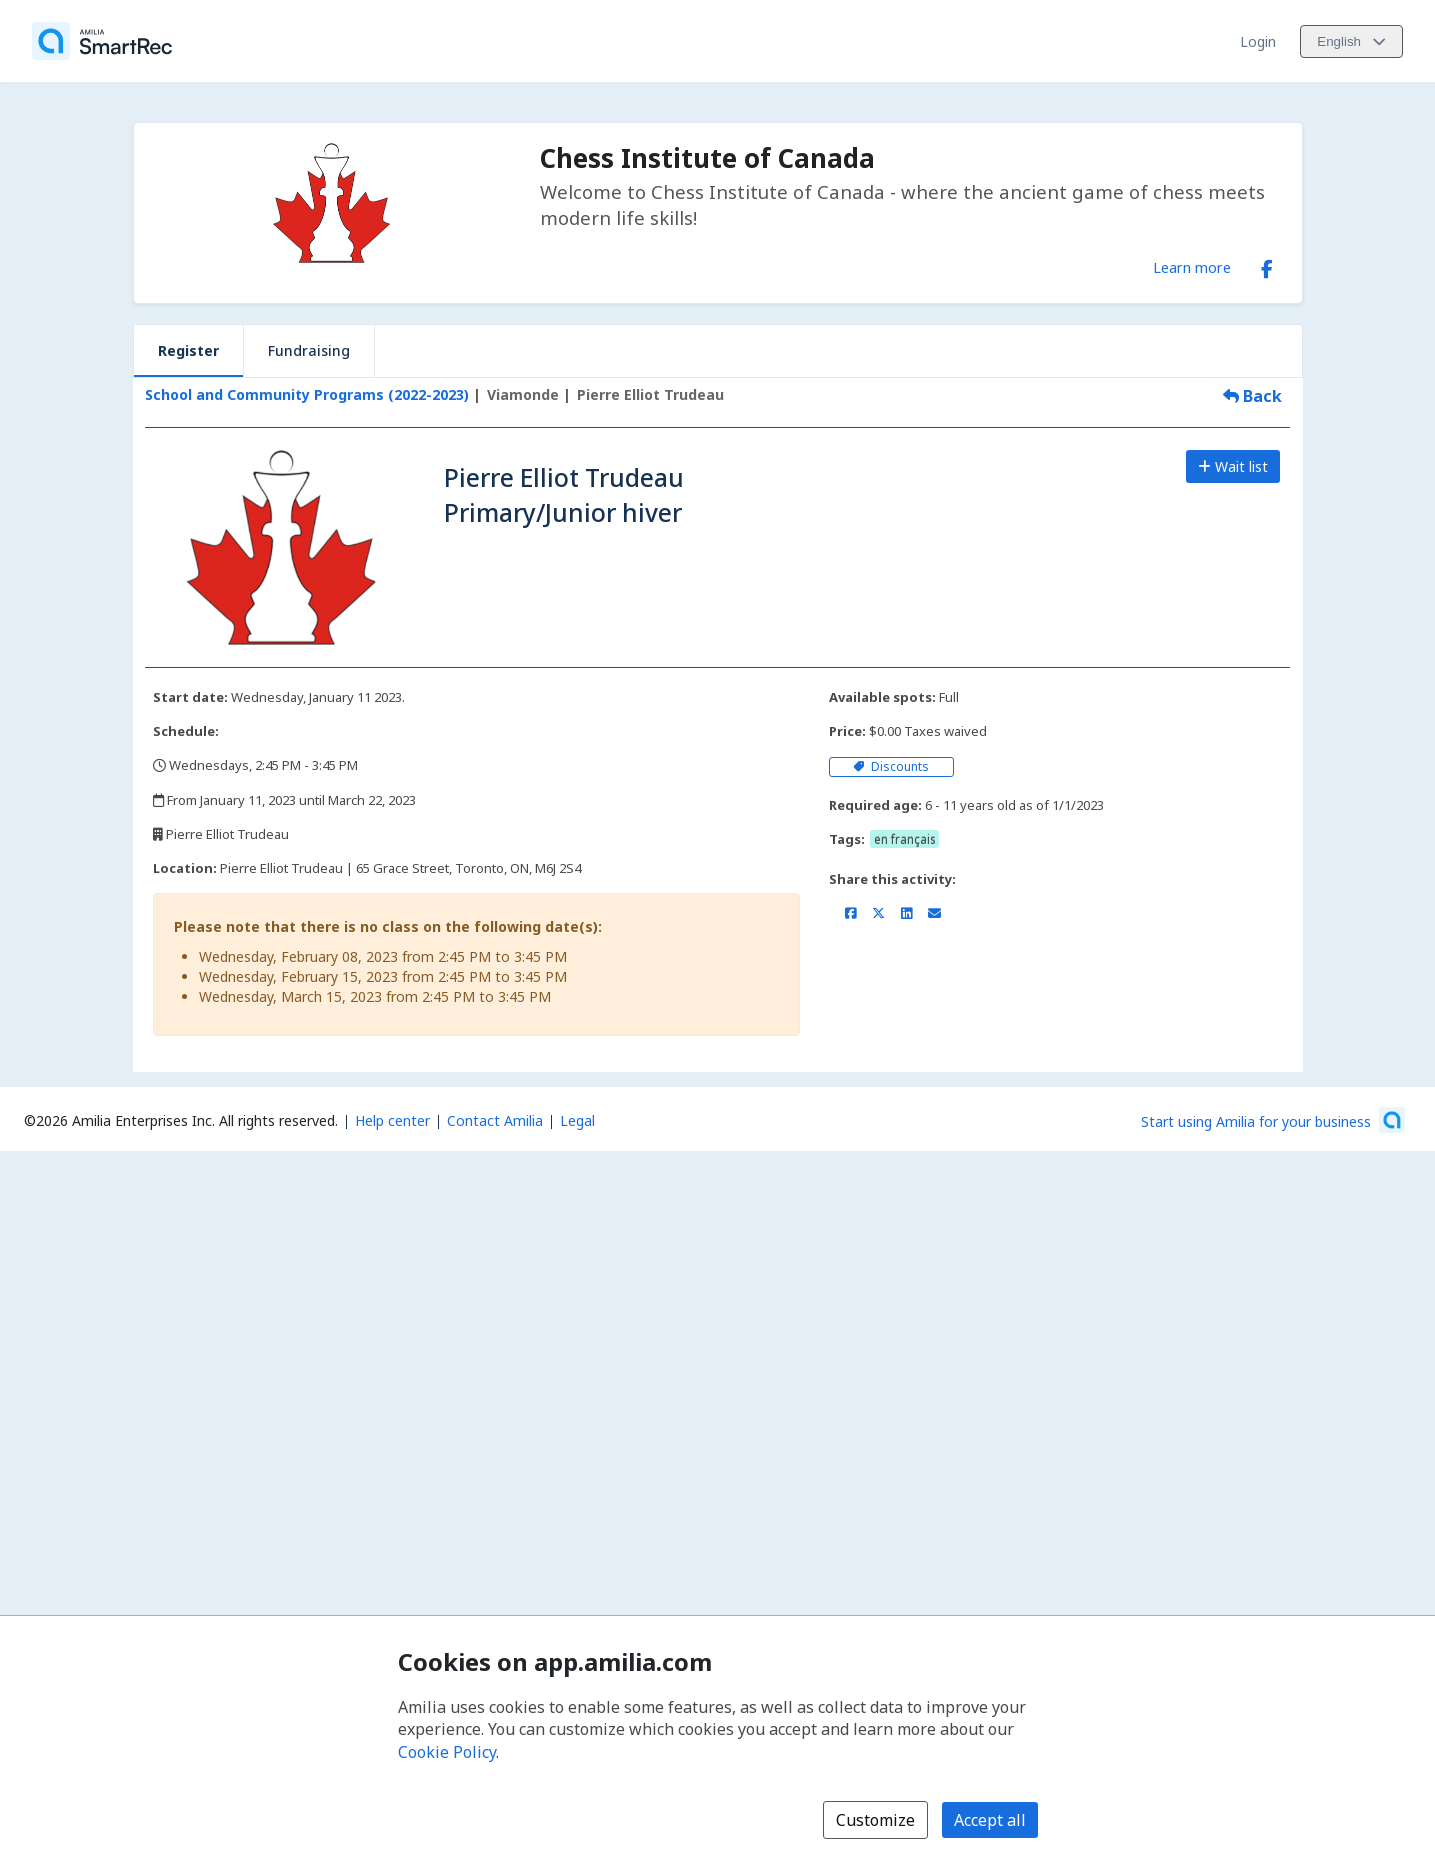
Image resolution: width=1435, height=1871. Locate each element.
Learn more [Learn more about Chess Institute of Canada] (1192, 267)
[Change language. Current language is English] (1351, 41)
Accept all (990, 1820)
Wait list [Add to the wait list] (1233, 466)
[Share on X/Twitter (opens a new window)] (878, 913)
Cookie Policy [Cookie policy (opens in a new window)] (447, 1752)
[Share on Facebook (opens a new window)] (850, 913)
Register (188, 350)
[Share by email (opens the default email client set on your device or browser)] (934, 913)
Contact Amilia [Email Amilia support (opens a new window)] (495, 1120)
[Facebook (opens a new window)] (1267, 265)
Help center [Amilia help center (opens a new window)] (392, 1120)
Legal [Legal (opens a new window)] (577, 1120)
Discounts (891, 766)
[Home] (102, 41)
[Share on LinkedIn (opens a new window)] (906, 913)
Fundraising (309, 350)
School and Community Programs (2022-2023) (307, 394)
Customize (875, 1820)
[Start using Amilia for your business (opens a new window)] (1273, 1120)
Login (1258, 41)
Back (1252, 396)
